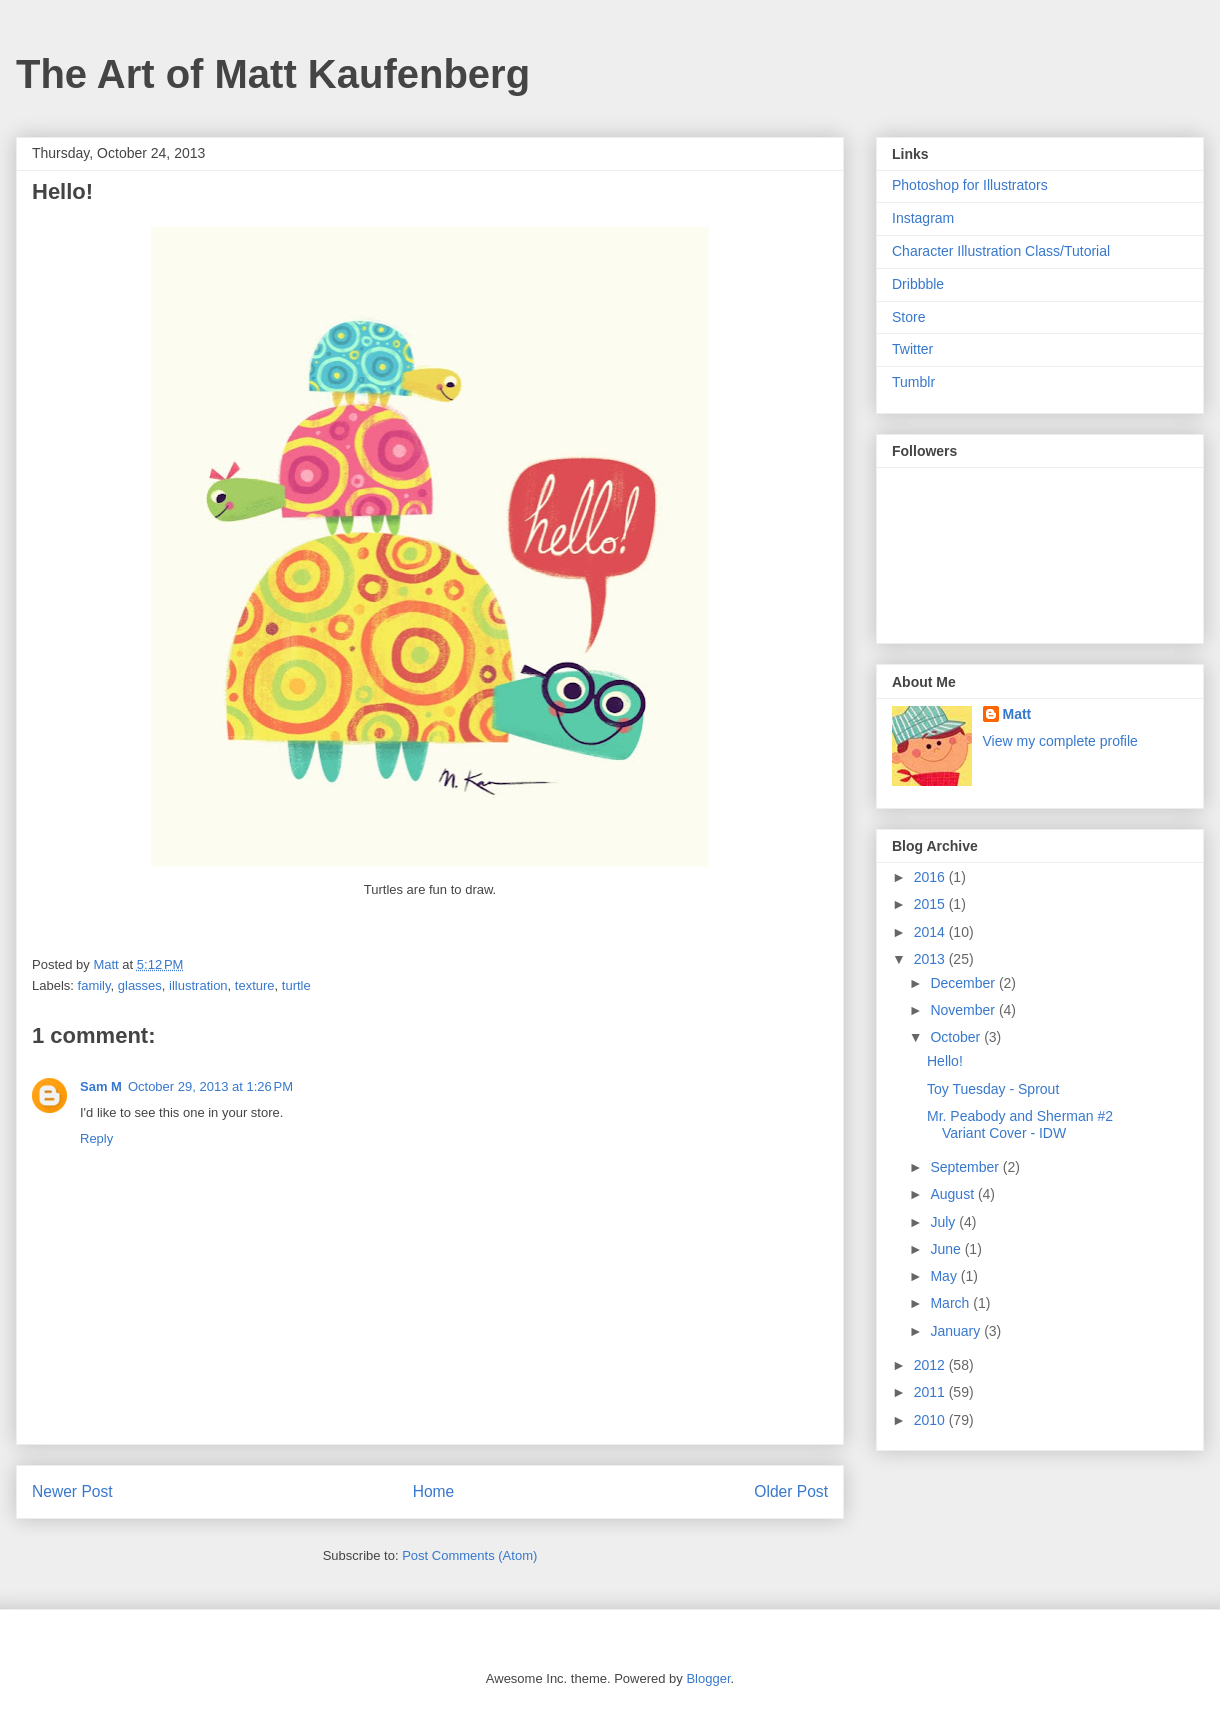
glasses (140, 985)
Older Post (791, 1491)
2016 (931, 877)
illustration (198, 985)
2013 (931, 959)
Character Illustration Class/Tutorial (1001, 251)
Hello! (945, 1061)
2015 (931, 904)
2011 (931, 1392)
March (951, 1303)
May (945, 1276)
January (957, 1331)
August (953, 1194)
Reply (96, 1138)
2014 (931, 932)
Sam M (101, 1086)
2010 (931, 1420)
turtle (296, 985)
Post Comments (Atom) (469, 1555)
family (94, 985)
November (964, 1010)
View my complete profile (1060, 741)
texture (255, 985)
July (944, 1222)
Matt (1017, 714)
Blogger (708, 1678)
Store (908, 317)
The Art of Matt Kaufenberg (273, 74)
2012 (931, 1365)
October (957, 1037)
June (947, 1249)
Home (434, 1491)
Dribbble (918, 284)
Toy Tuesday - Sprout (993, 1089)
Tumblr (913, 382)
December (964, 983)
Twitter (912, 349)
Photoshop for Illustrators (970, 185)
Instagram (923, 218)
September (966, 1167)
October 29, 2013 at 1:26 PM (210, 1086)
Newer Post (72, 1491)
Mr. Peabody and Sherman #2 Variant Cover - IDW (1020, 1124)
